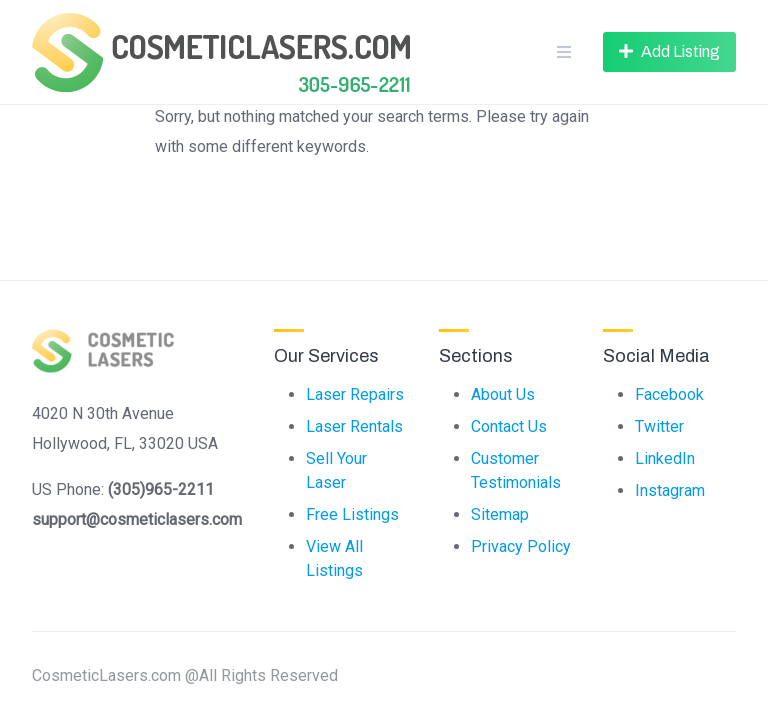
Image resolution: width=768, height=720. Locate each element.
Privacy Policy (521, 546)
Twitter (659, 426)
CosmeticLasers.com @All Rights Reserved (185, 675)
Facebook (669, 394)
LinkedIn (665, 458)
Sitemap (500, 514)
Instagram (670, 490)
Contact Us (509, 426)
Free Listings (352, 514)
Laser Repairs (355, 394)
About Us (503, 394)
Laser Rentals (354, 426)
